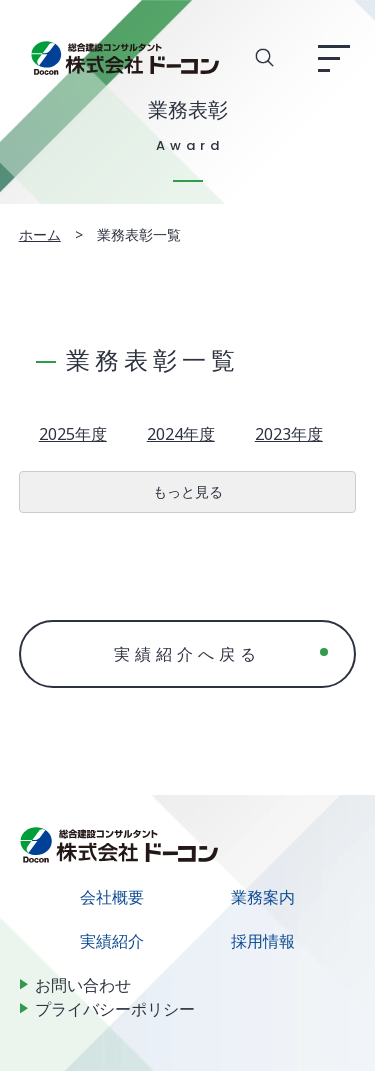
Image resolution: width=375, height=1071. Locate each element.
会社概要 (112, 897)
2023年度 (289, 434)
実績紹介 (112, 941)
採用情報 (263, 941)
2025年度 (73, 434)
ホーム (40, 234)
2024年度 (181, 434)
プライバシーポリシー (115, 1009)
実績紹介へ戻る (187, 654)
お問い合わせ (83, 985)
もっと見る (188, 491)
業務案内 (263, 897)
